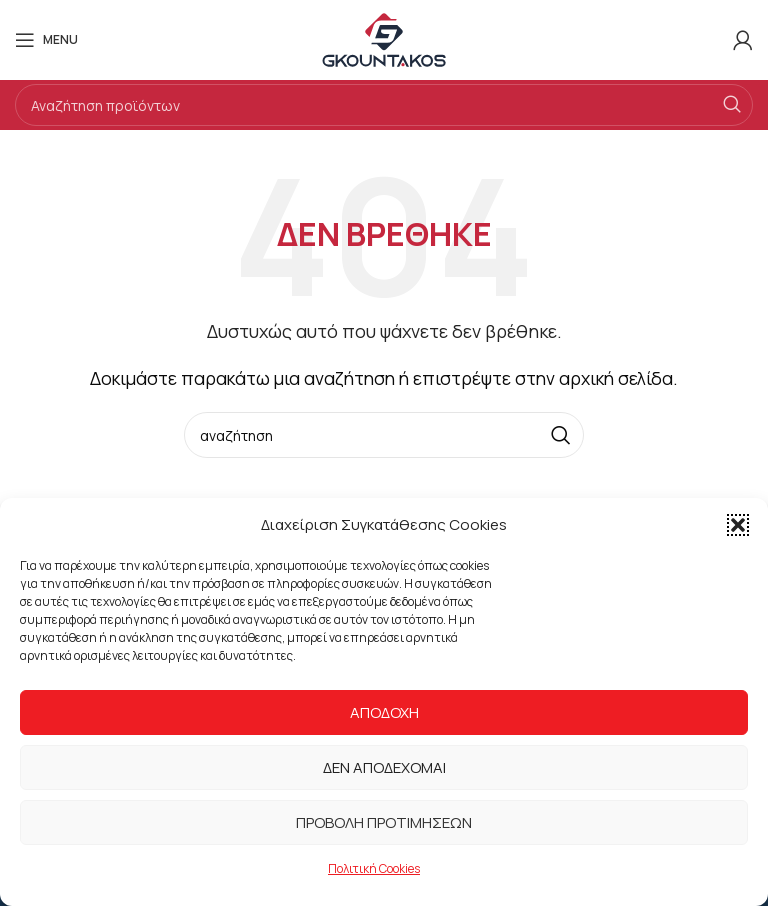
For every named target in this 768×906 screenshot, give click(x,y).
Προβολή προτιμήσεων (384, 822)
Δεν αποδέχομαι (384, 767)
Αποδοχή (384, 712)
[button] (738, 525)
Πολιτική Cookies (374, 868)
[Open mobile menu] (46, 40)
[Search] (384, 105)
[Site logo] (384, 38)
